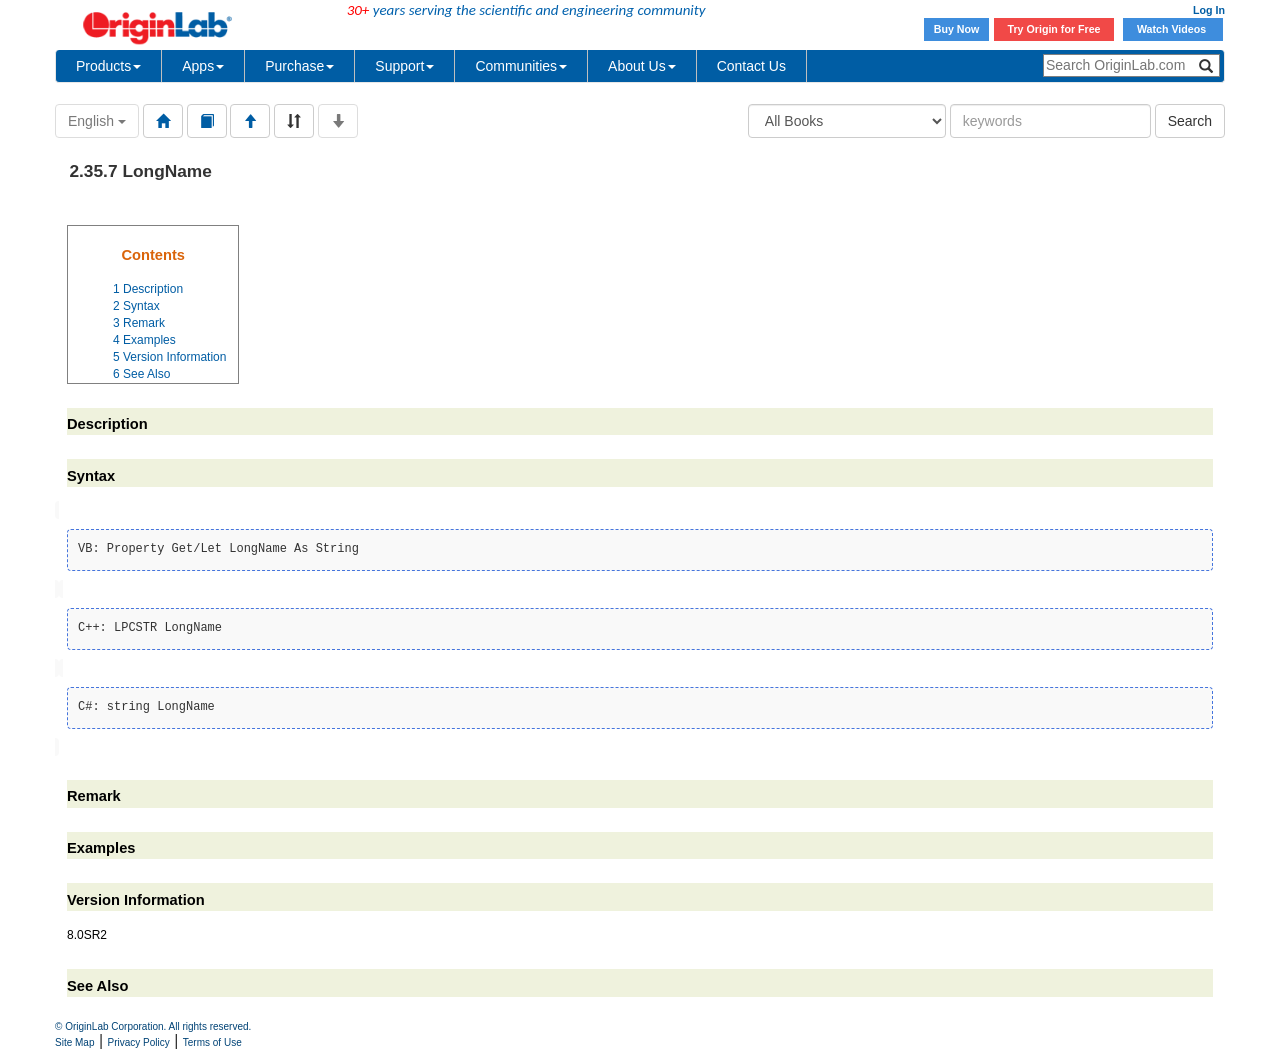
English (97, 121)
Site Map (74, 1042)
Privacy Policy (139, 1042)
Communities (521, 66)
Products (108, 66)
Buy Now (957, 29)
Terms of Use (212, 1042)
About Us (642, 66)
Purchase (299, 66)
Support (404, 66)
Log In (1209, 10)
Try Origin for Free (1054, 29)
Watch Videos (1173, 29)
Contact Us (751, 66)
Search (1190, 121)
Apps (203, 66)
